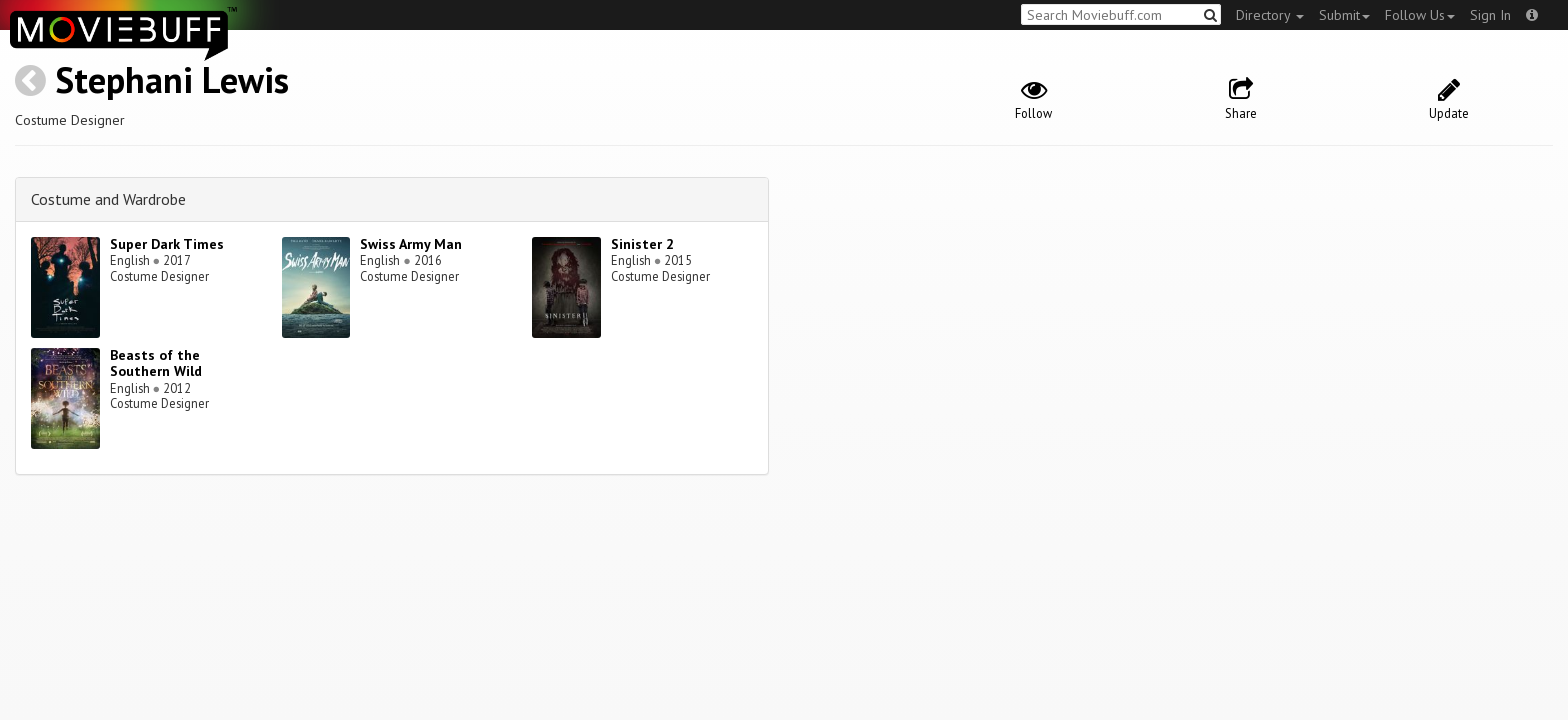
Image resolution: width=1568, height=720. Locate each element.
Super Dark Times (167, 244)
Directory (1270, 15)
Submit (1344, 15)
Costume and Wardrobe (108, 199)
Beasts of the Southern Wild (156, 363)
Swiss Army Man (411, 244)
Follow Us (1420, 15)
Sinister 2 (642, 244)
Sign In (1490, 15)
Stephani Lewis (172, 79)
